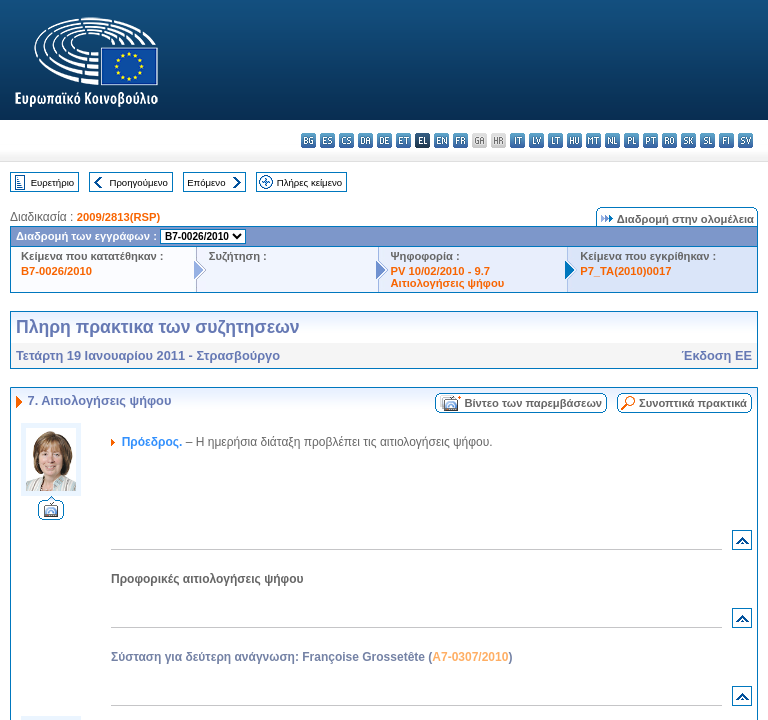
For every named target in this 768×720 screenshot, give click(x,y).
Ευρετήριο (52, 182)
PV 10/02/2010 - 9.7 (441, 271)
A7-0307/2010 (470, 657)
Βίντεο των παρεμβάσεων (533, 403)
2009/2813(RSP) (118, 217)
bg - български (308, 140)
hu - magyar (574, 140)
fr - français (460, 140)
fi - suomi (726, 140)
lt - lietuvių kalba (555, 140)
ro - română (669, 140)
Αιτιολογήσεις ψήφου (448, 283)
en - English (441, 140)
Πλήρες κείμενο (309, 182)
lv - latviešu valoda (536, 140)
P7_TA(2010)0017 (625, 271)
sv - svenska (745, 140)
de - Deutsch (384, 140)
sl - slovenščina (707, 140)
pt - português (650, 140)
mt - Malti (593, 140)
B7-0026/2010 (56, 271)
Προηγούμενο (138, 182)
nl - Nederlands (612, 140)
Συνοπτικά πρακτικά (693, 403)
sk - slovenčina (688, 140)
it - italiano (517, 140)
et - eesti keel (403, 140)
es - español (327, 140)
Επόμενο (206, 182)
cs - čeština (346, 140)
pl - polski (631, 140)
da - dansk (365, 140)
